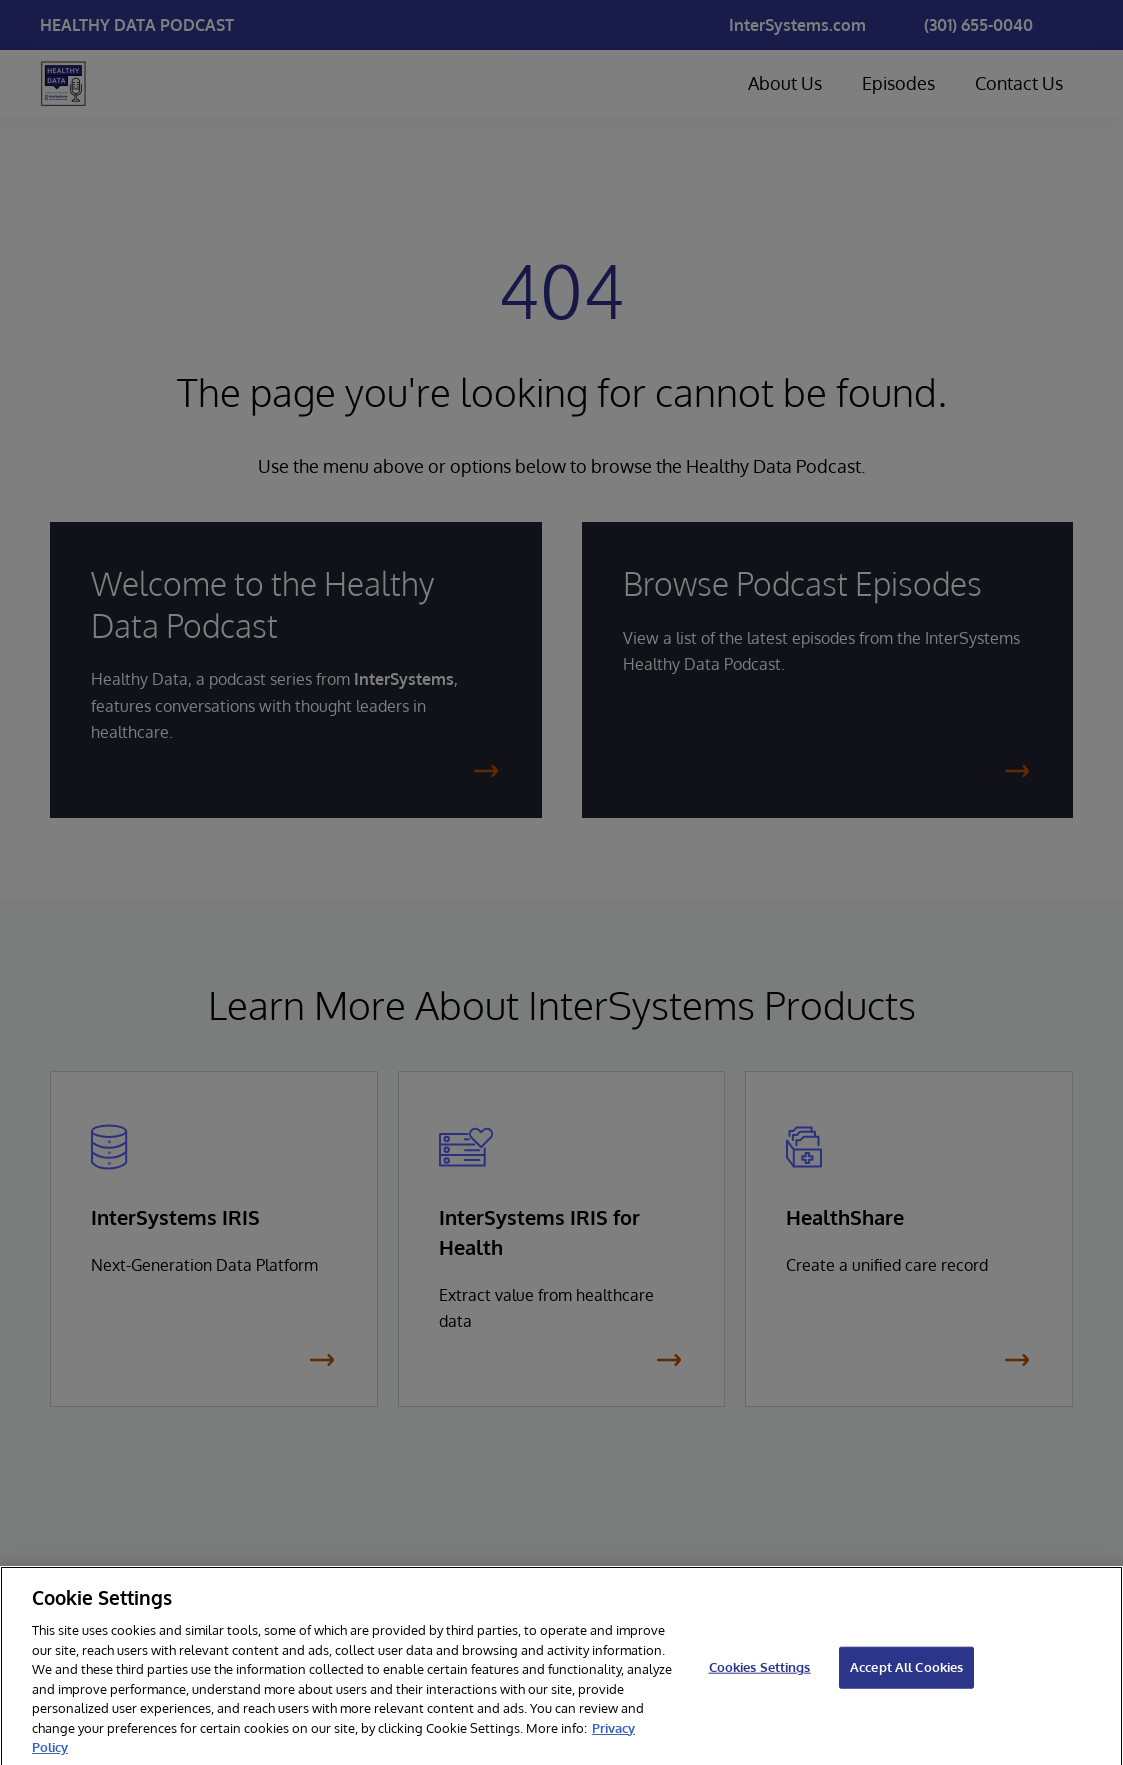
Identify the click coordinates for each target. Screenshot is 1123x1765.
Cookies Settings (760, 1679)
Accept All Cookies (906, 1679)
